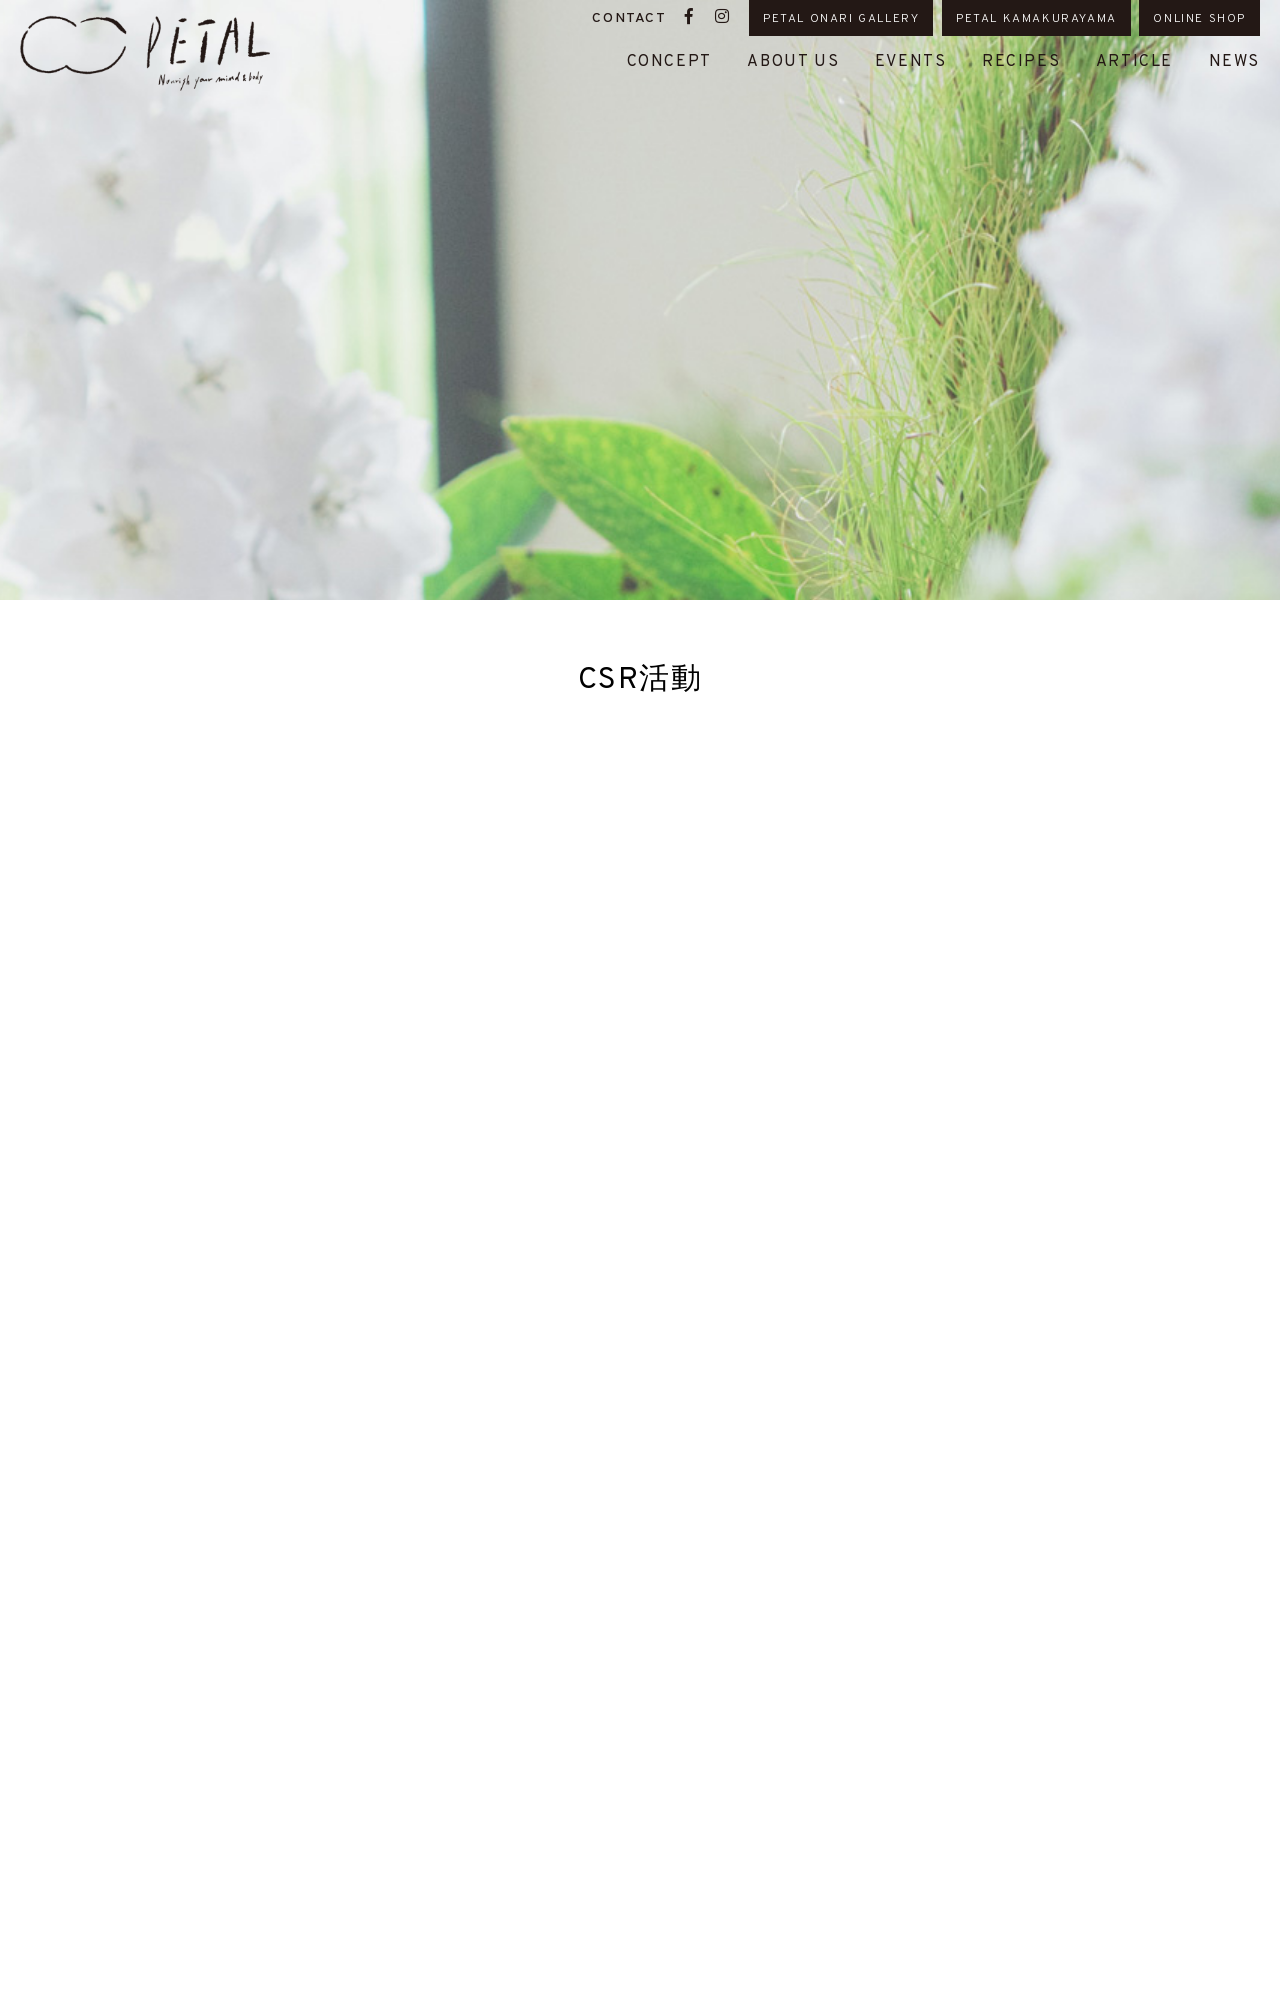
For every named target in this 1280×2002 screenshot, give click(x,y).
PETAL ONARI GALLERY (841, 19)
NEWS (1234, 62)
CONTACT (629, 18)
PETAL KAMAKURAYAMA (1036, 19)
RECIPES (1021, 62)
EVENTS (911, 62)
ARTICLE (1134, 62)
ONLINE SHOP (1199, 19)
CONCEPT (669, 62)
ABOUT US (793, 62)
